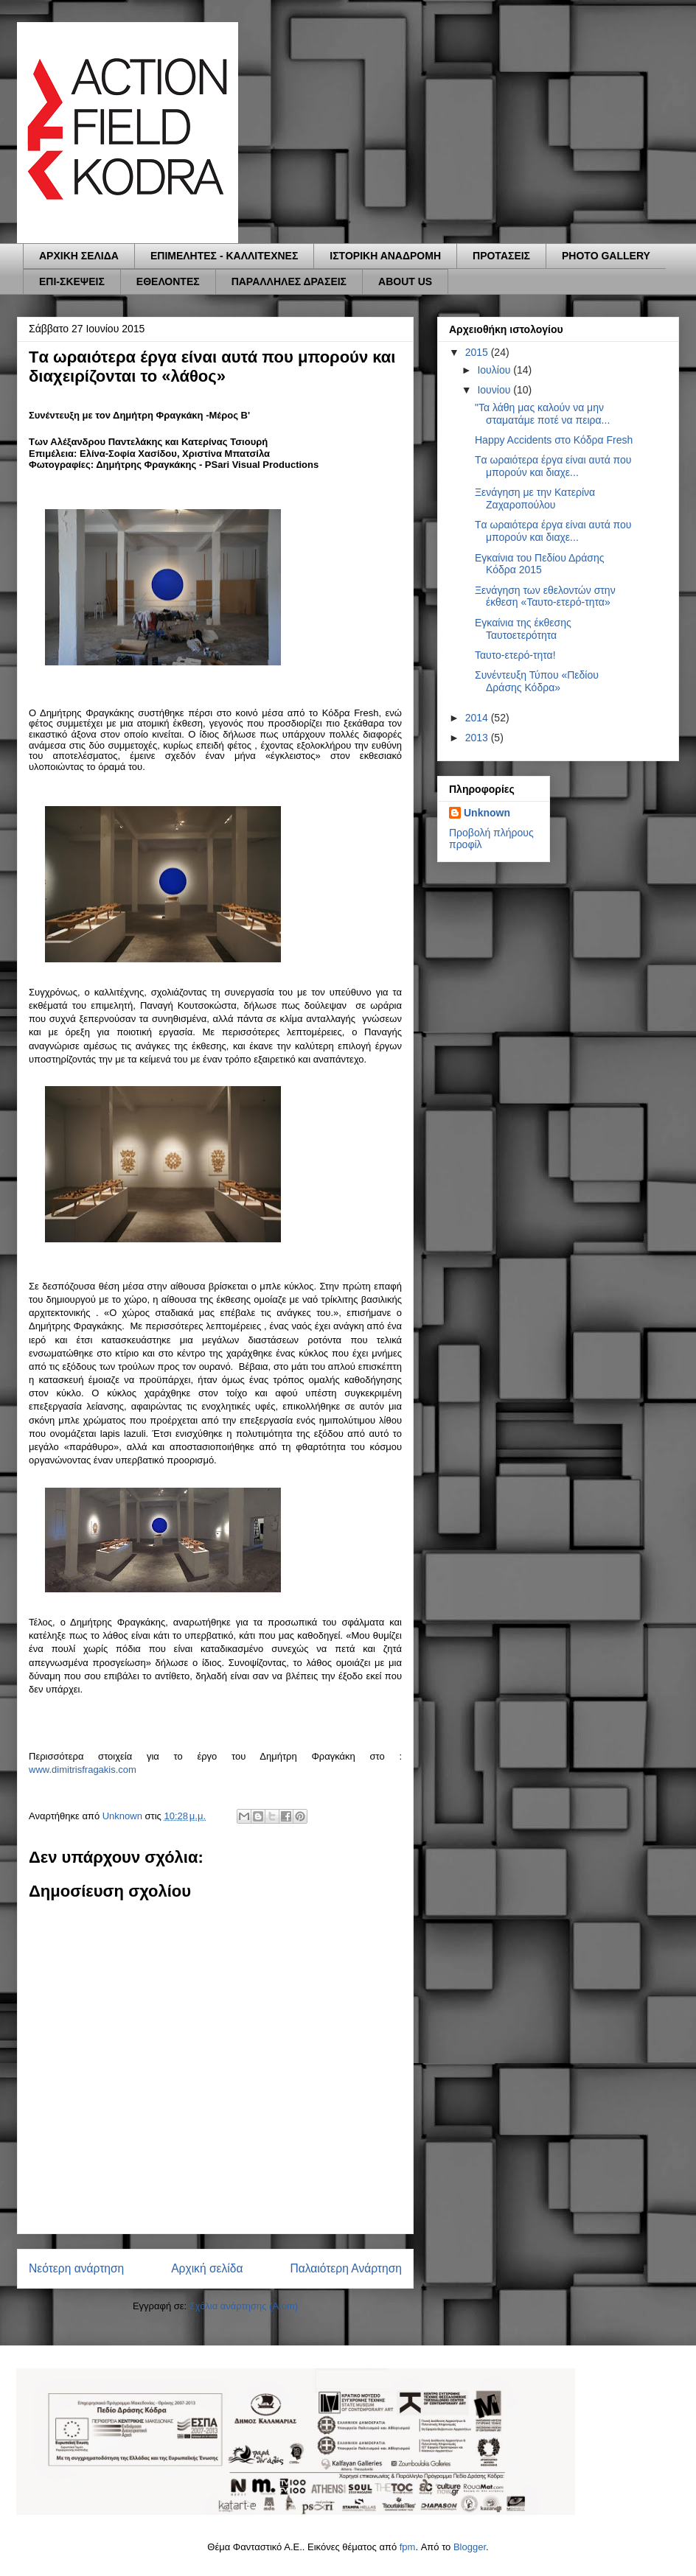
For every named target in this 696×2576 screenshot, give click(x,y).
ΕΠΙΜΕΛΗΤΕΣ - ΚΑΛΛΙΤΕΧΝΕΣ (224, 256)
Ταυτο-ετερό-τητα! (515, 655)
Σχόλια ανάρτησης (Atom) (243, 2305)
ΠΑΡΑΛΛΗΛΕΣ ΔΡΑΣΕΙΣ (289, 281)
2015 (478, 352)
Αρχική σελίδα (207, 2268)
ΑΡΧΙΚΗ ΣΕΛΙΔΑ (79, 256)
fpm (408, 2546)
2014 (478, 718)
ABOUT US (405, 281)
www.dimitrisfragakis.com (82, 1769)
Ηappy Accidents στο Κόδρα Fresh (554, 440)
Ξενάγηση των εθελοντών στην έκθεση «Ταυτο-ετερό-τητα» (545, 596)
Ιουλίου (495, 370)
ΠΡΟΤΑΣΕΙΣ (501, 256)
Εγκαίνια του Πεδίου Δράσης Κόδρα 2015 (540, 564)
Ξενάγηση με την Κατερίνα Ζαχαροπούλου (535, 498)
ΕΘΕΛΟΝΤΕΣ (168, 281)
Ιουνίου (495, 390)
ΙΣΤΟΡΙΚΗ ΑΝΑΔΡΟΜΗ (385, 256)
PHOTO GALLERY (606, 256)
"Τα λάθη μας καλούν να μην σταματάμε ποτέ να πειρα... (542, 414)
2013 (478, 737)
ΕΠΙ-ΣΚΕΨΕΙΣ (72, 281)
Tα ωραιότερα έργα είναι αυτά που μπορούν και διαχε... (553, 466)
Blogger (469, 2546)
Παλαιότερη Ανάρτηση (346, 2268)
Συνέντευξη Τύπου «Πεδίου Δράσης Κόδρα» (537, 681)
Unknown (487, 813)
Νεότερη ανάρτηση (76, 2268)
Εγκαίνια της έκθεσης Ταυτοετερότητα (523, 629)
